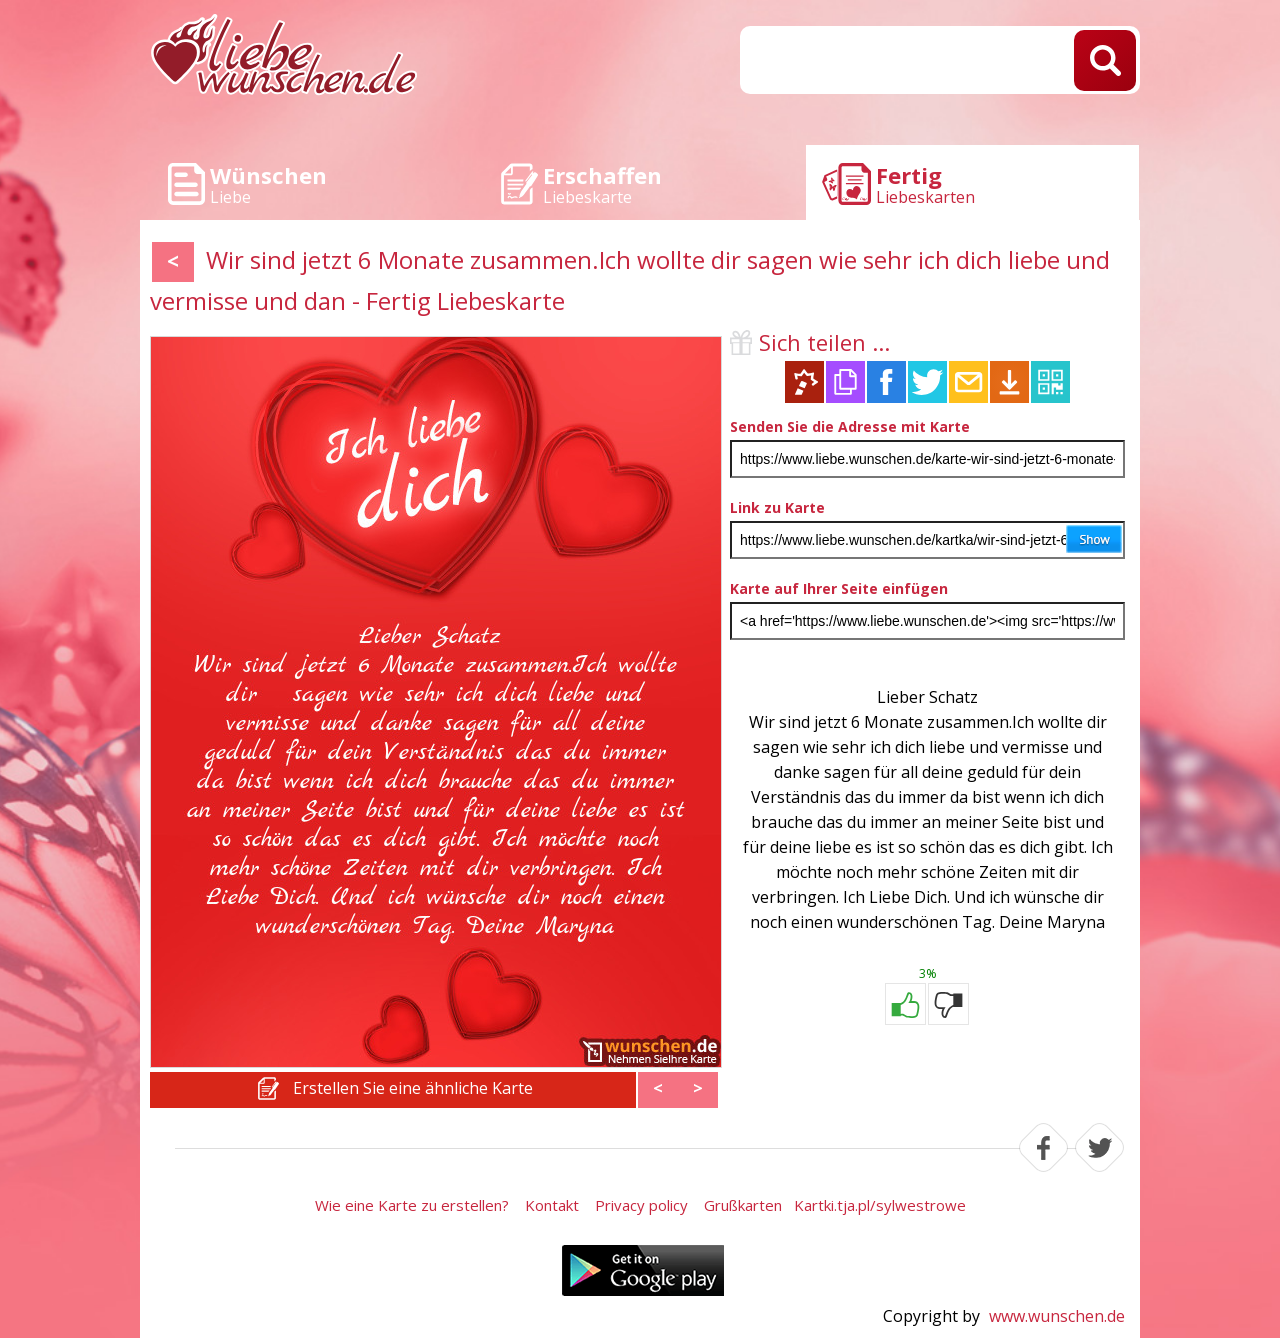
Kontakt (552, 1205)
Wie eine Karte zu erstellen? (412, 1205)
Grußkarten (743, 1205)
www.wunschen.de (1057, 1316)
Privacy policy (641, 1205)
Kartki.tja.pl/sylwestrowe (880, 1205)
